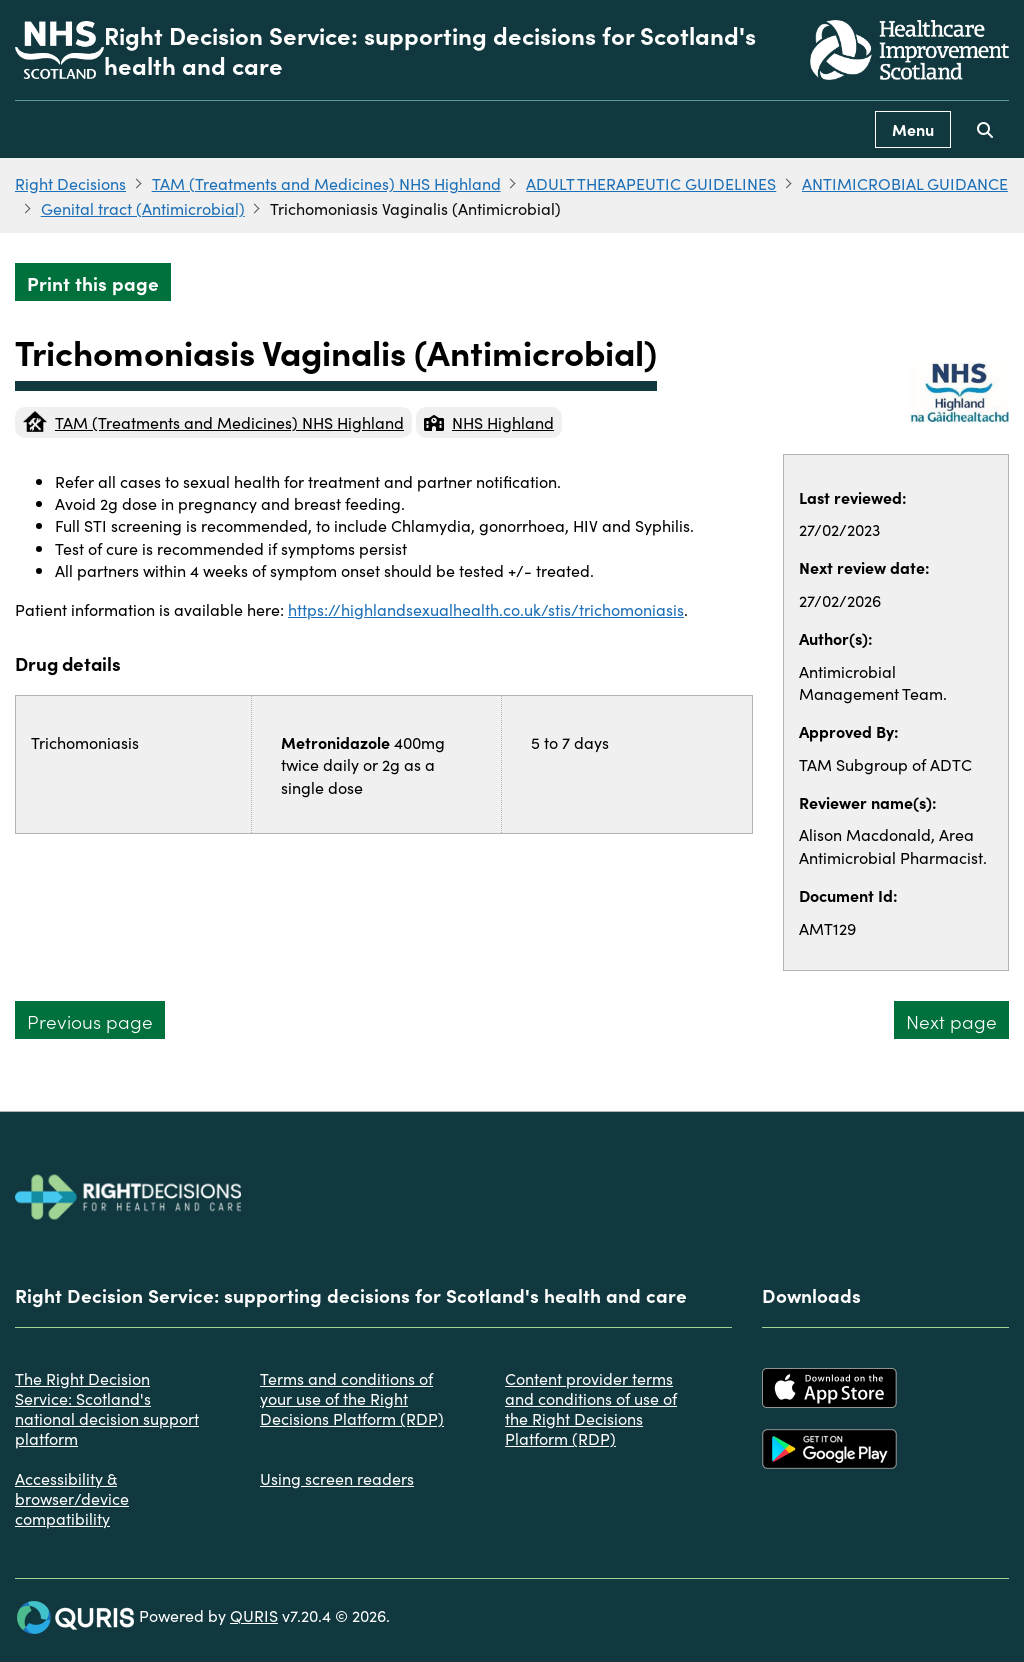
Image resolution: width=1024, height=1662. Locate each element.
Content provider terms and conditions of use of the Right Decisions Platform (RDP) (591, 1408)
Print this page (93, 282)
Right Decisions (70, 183)
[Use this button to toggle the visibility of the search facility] (985, 129)
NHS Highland (489, 422)
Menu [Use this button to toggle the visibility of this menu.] (913, 129)
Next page (951, 1020)
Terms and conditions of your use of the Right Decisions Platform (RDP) (352, 1398)
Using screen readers (337, 1478)
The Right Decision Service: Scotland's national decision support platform (107, 1408)
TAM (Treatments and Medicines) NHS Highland (326, 183)
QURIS (254, 1615)
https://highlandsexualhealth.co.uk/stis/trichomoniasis (486, 609)
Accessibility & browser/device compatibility (72, 1498)
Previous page (90, 1020)
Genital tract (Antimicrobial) (143, 208)
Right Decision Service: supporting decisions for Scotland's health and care (430, 50)
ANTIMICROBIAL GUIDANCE (905, 183)
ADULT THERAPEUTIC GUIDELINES (651, 183)
